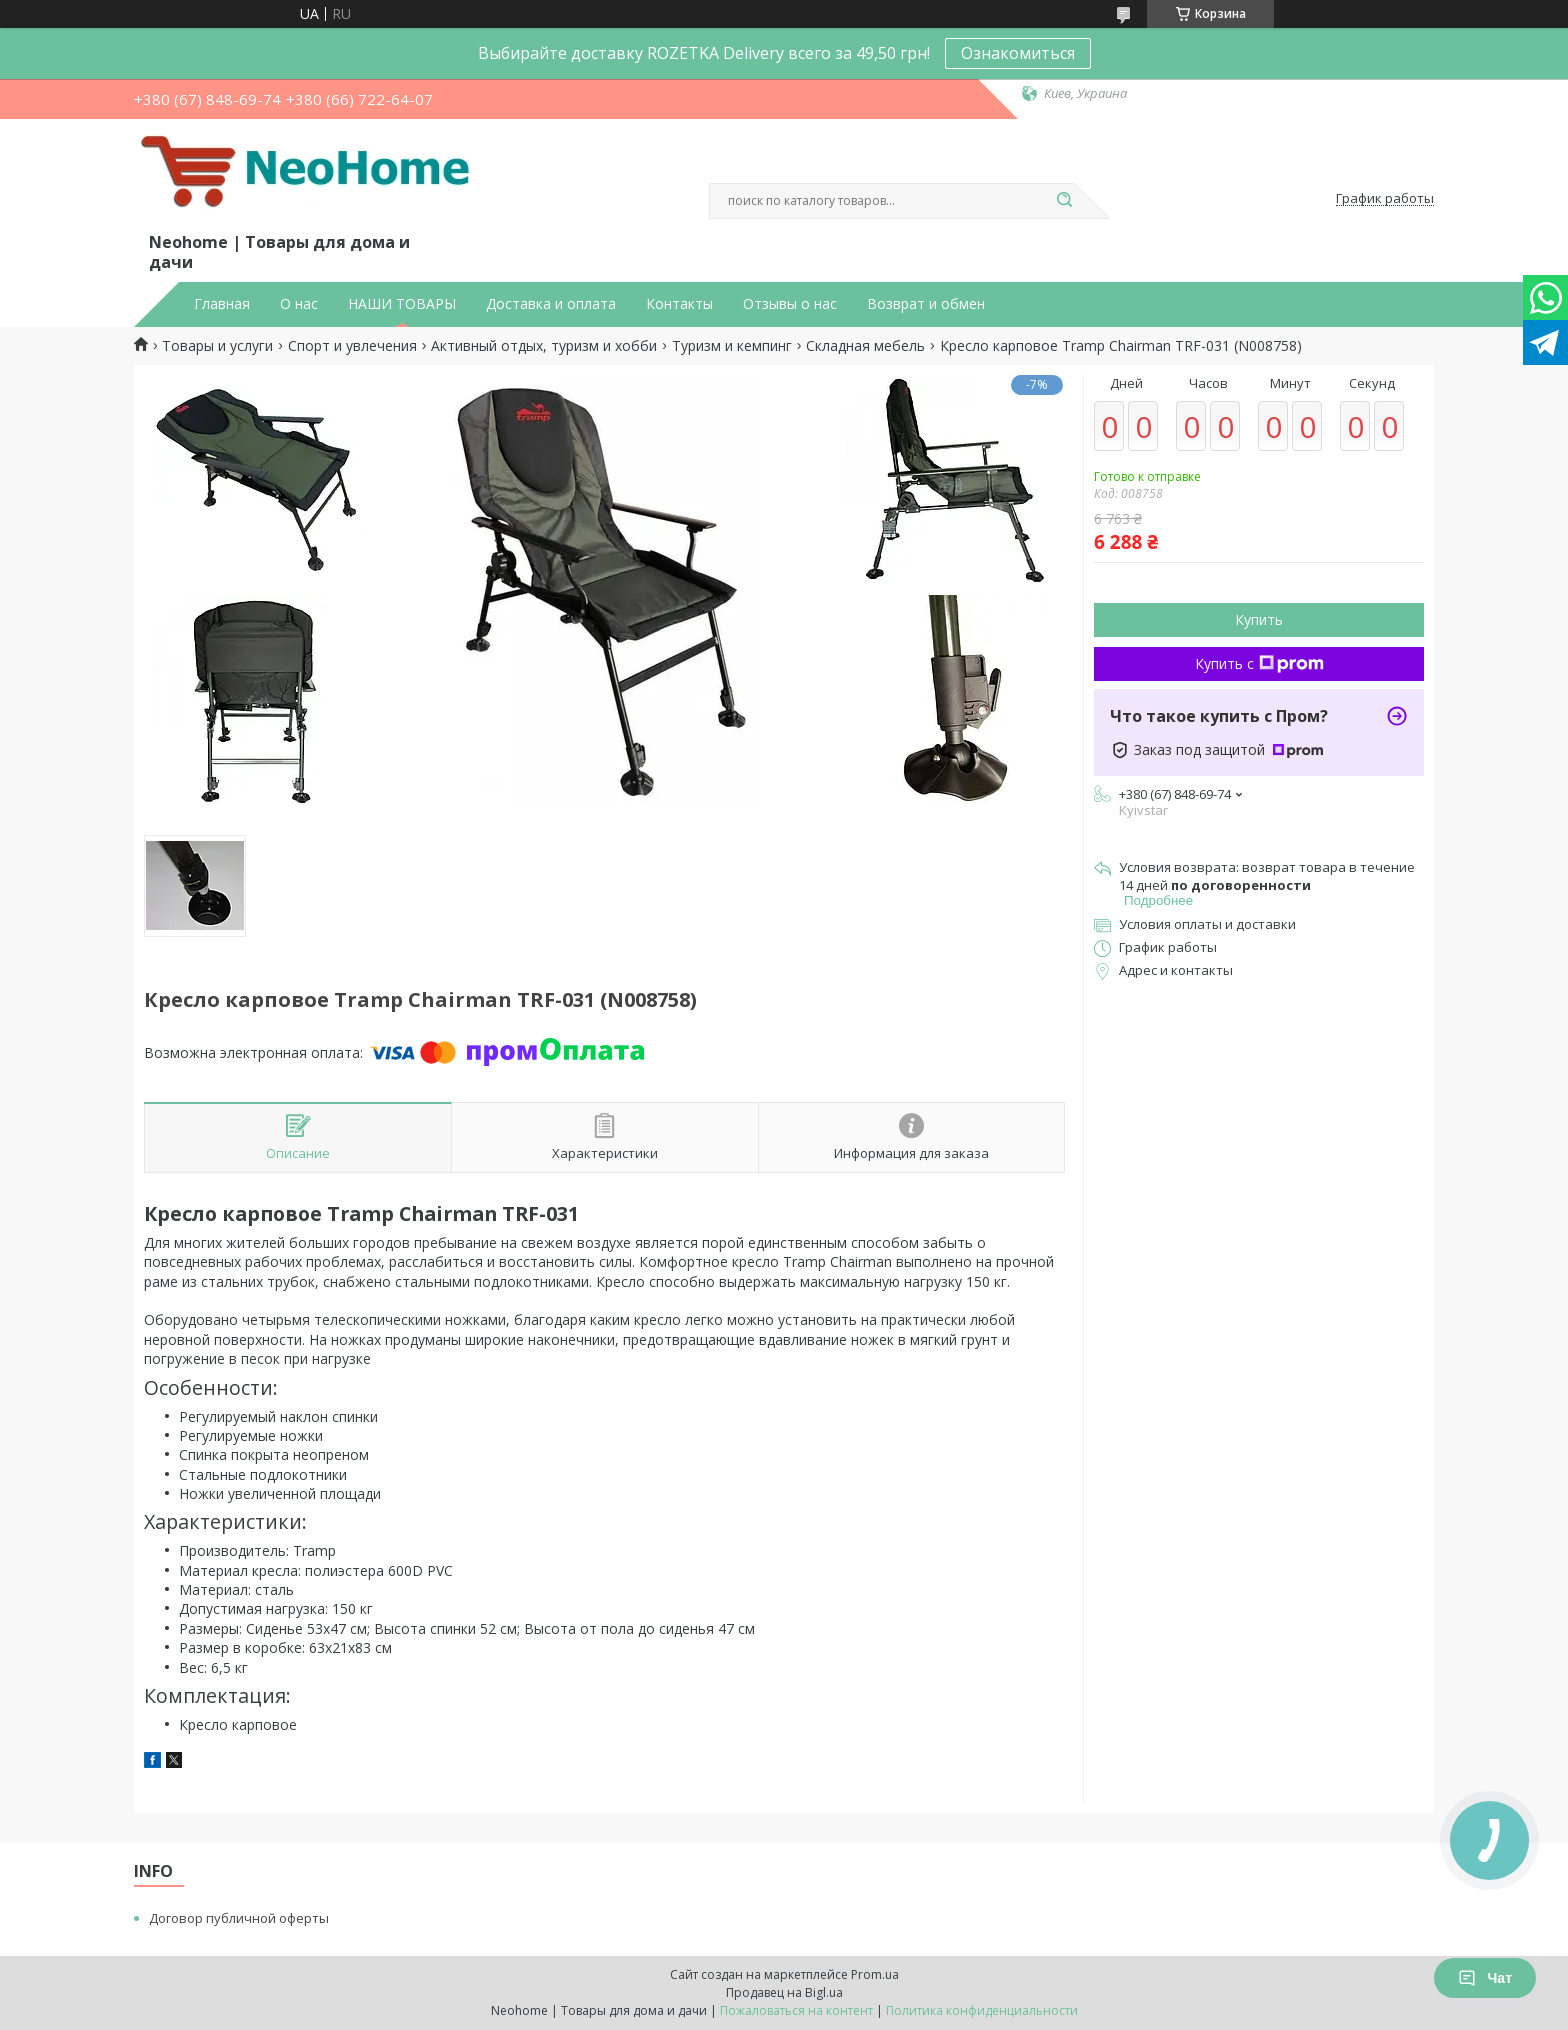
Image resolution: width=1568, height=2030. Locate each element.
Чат (1485, 1978)
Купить (1259, 619)
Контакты (679, 304)
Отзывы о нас (790, 304)
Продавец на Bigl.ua (784, 1992)
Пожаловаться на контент (796, 2010)
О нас (299, 304)
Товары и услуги (217, 346)
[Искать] (1064, 201)
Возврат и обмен (926, 304)
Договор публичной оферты (239, 1918)
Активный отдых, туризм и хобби (544, 346)
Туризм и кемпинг (732, 346)
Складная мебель (865, 346)
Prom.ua (875, 1974)
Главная (222, 304)
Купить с (1259, 663)
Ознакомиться (1018, 53)
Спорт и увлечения (352, 346)
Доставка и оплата (551, 304)
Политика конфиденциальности (982, 2010)
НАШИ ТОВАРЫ (402, 304)
